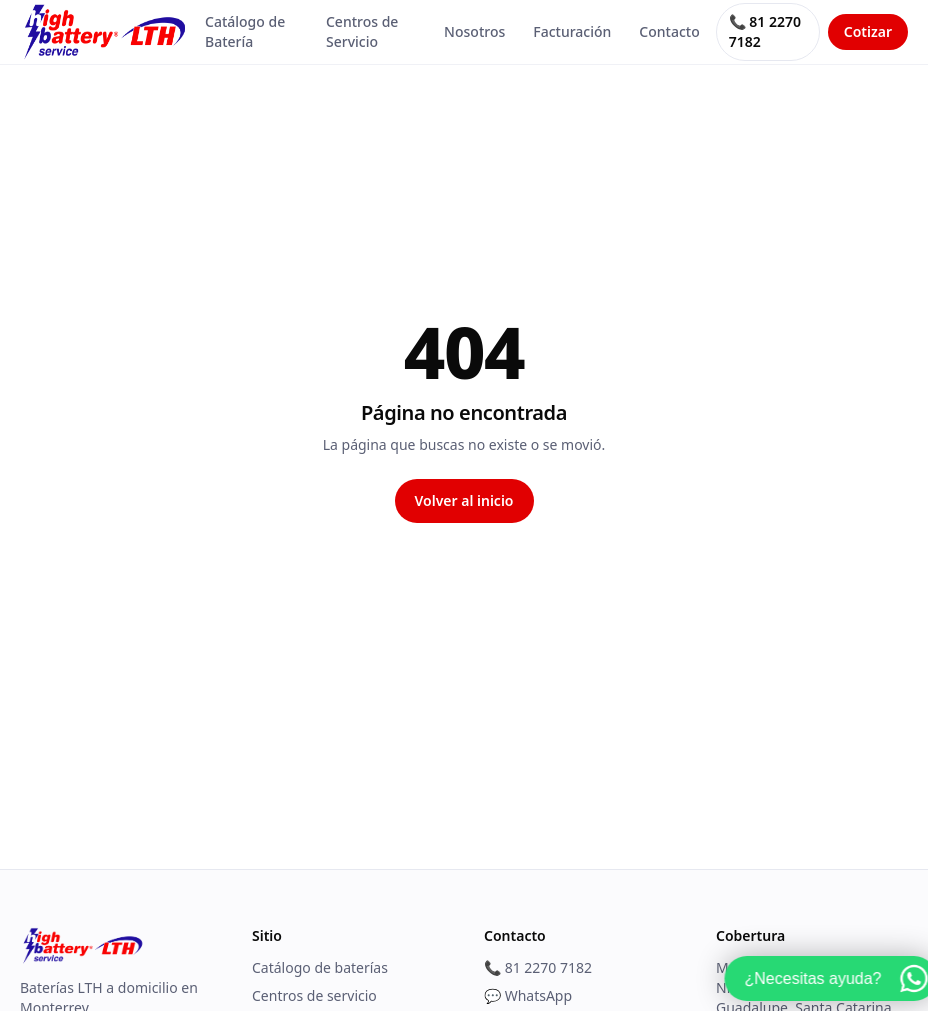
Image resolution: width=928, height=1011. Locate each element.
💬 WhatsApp (528, 995)
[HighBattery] (104, 32)
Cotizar (868, 31)
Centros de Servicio (362, 31)
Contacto (669, 31)
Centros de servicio (314, 995)
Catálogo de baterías (320, 967)
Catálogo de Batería (245, 31)
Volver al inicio (464, 500)
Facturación (572, 31)
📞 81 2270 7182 (765, 31)
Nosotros (474, 31)
